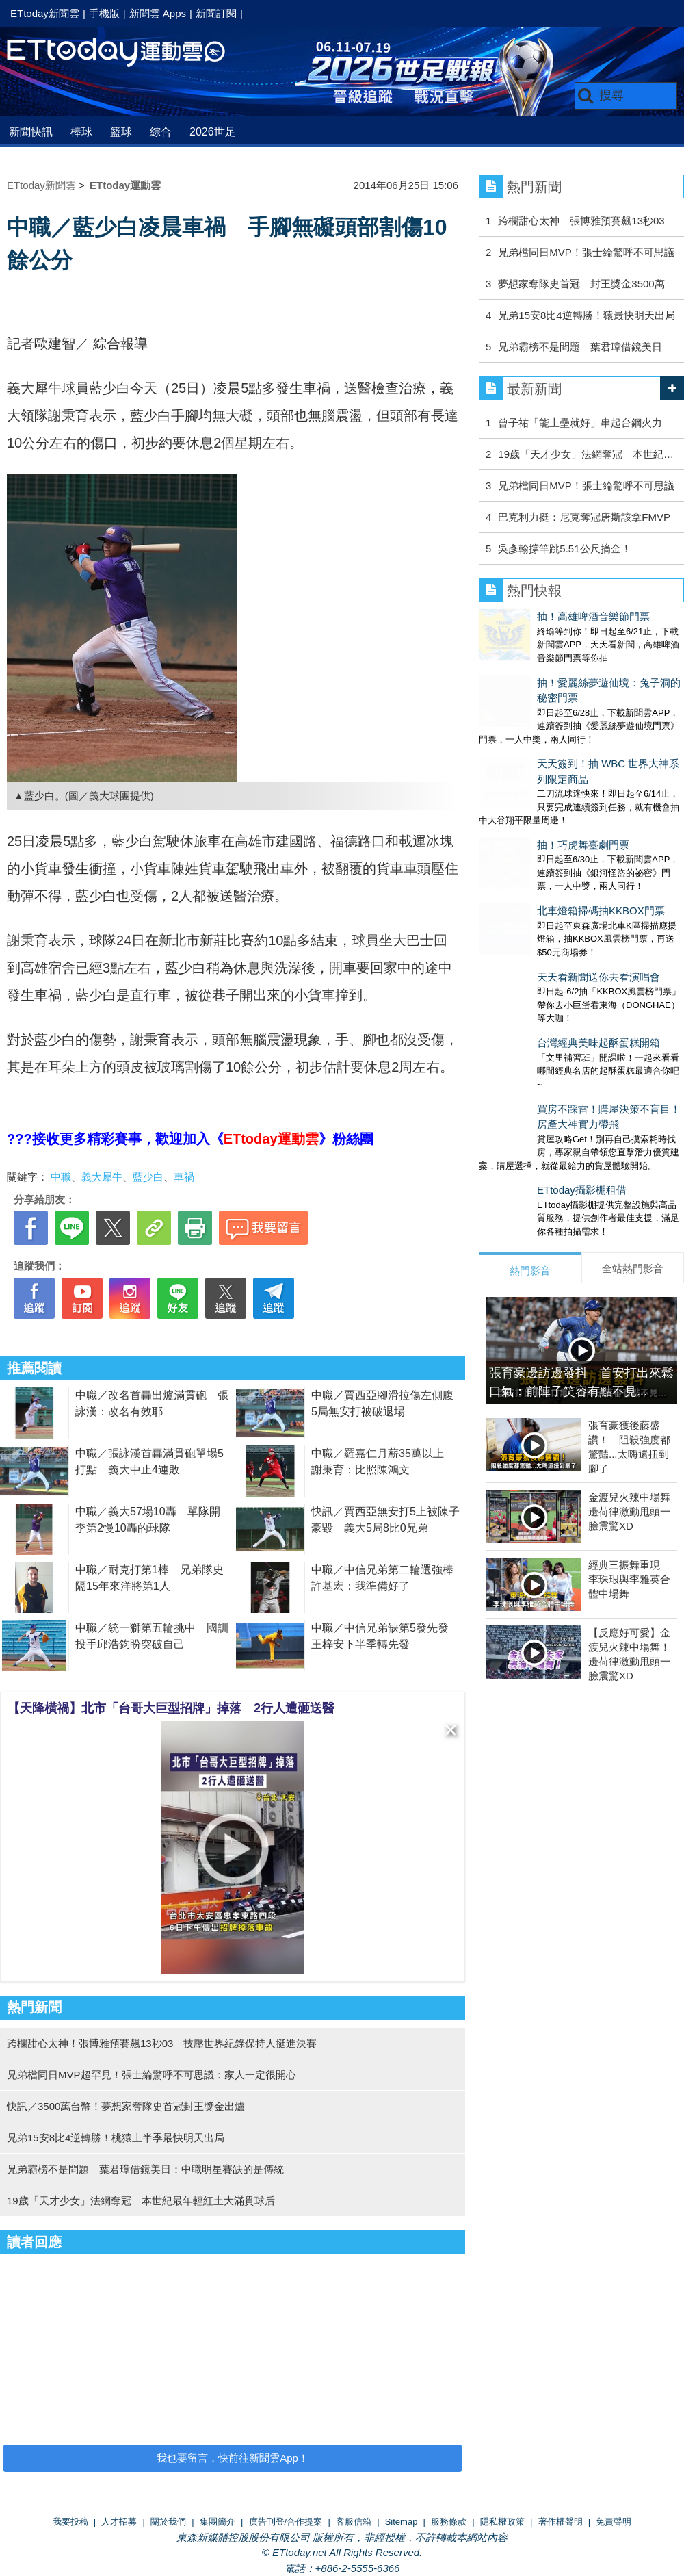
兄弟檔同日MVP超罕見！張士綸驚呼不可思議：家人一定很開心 (151, 2075)
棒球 (81, 132)
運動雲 (126, 53)
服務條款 (448, 2521)
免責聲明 (613, 2521)
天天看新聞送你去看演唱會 (540, 878)
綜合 (161, 132)
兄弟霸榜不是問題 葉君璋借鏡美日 (580, 346)
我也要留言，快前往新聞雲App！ (232, 2458)
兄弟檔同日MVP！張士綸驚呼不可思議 (586, 252)
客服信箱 (353, 2521)
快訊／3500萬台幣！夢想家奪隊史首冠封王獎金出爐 (126, 2106)
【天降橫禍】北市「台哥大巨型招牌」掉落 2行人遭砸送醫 (171, 1708)
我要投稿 (70, 2521)
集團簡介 (217, 2521)
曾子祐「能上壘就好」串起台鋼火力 (580, 422)
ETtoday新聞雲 (44, 13)
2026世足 (212, 132)
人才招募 (119, 2521)
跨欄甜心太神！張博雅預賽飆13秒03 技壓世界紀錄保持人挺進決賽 (162, 2043)
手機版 (104, 13)
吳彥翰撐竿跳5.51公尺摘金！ (564, 548)
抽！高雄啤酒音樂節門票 (535, 616)
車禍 (184, 1177)
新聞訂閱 (216, 13)
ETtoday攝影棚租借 (523, 1064)
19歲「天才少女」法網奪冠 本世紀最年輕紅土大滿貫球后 (141, 2200)
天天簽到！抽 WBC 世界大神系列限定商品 (575, 721)
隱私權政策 (502, 2521)
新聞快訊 (31, 132)
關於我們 (168, 2521)
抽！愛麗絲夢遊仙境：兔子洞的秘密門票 (571, 669)
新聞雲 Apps (157, 13)
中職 (61, 1177)
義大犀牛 (101, 1177)
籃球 (121, 132)
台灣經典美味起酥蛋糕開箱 (540, 930)
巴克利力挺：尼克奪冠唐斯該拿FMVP (584, 517)
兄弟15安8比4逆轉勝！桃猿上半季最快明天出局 (115, 2137)
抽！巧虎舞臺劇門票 (525, 774)
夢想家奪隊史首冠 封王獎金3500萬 (581, 283)
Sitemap (401, 2521)
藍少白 (148, 1177)
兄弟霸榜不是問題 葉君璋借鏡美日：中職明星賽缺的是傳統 (145, 2169)
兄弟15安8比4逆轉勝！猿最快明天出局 (586, 315)
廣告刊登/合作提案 (286, 2521)
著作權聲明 (560, 2521)
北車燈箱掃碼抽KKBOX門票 (543, 826)
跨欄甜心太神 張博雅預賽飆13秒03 (581, 221)
